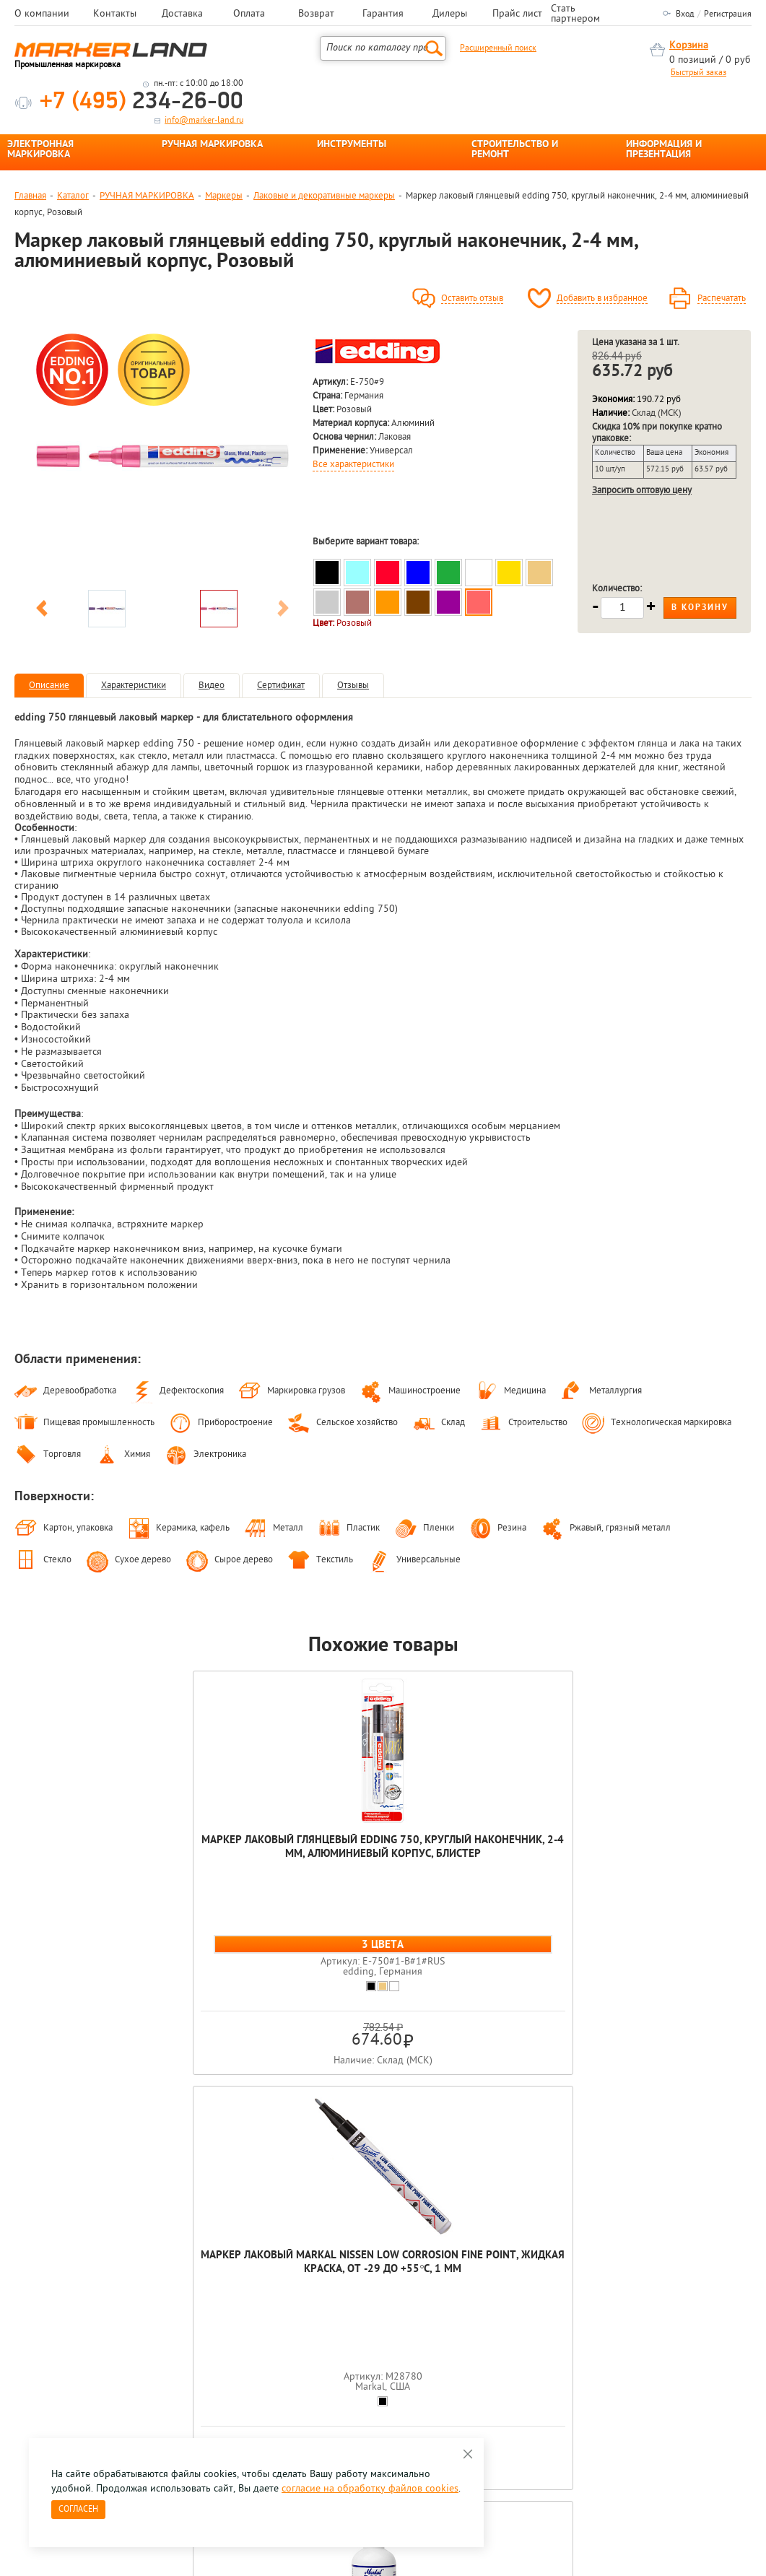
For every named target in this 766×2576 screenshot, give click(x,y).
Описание (49, 685)
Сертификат (281, 685)
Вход (685, 14)
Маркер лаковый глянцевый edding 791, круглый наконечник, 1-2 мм (678, 1861)
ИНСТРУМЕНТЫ (351, 145)
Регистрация (728, 14)
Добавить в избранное (602, 299)
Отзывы (353, 685)
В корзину (699, 608)
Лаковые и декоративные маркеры (324, 196)
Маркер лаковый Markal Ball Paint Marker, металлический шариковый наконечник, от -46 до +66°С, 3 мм (383, 1882)
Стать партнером (575, 14)
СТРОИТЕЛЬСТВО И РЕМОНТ (514, 150)
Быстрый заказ (698, 73)
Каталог (73, 196)
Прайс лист (517, 14)
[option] (162, 456)
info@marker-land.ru (204, 120)
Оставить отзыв (472, 299)
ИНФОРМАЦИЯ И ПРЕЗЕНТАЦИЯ (664, 150)
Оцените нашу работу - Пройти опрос (149, 2363)
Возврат (316, 14)
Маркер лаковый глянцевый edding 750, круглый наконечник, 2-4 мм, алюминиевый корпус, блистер (88, 1875)
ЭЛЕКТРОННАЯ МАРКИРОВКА (40, 150)
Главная (30, 196)
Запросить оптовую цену (642, 490)
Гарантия (383, 14)
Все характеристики (353, 465)
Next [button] (283, 610)
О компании (41, 14)
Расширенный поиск (498, 48)
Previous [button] (42, 610)
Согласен (78, 2509)
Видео (212, 685)
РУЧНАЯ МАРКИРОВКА (212, 145)
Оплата (249, 14)
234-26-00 (141, 102)
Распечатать (721, 299)
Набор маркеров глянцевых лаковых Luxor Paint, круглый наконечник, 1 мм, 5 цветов (530, 1868)
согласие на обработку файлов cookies (370, 2489)
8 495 (90, 2330)
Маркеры (224, 196)
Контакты (114, 14)
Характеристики (133, 685)
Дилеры (449, 14)
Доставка (182, 14)
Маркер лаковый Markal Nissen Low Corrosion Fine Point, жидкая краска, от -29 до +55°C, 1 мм (235, 1868)
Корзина (688, 46)
